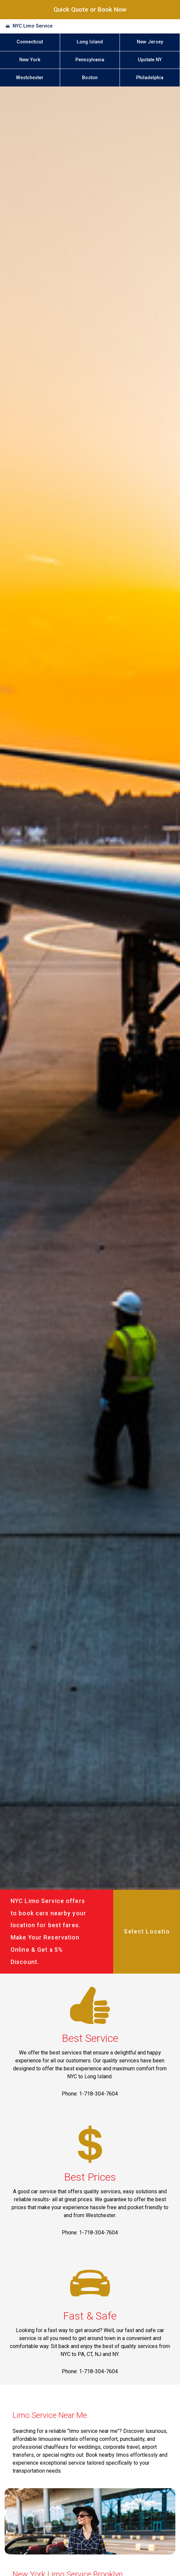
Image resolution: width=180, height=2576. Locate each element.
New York (30, 60)
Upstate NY (150, 60)
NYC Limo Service (32, 26)
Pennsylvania (89, 60)
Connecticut (30, 42)
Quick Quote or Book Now (90, 9)
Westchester (30, 78)
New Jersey (150, 42)
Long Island (90, 42)
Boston (90, 78)
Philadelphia (149, 78)
